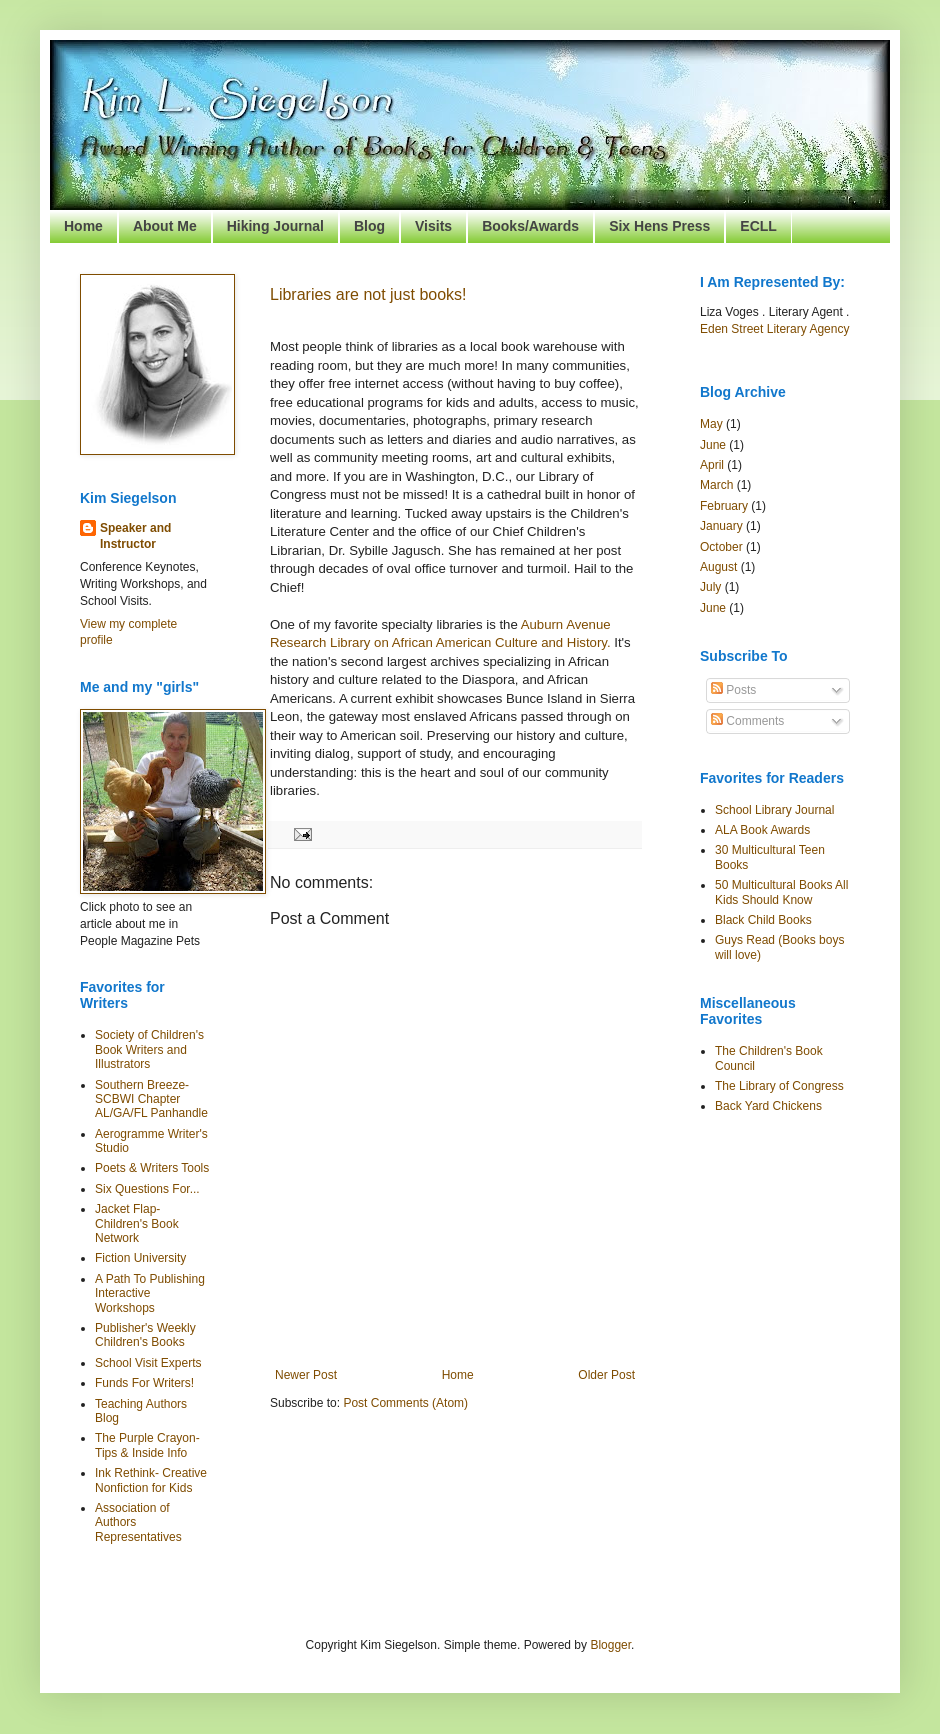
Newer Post (306, 1375)
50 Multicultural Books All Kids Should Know (781, 892)
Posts (733, 690)
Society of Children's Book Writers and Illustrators (149, 1049)
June (713, 445)
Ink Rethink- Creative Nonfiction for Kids (151, 1480)
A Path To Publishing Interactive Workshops (150, 1293)
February (724, 506)
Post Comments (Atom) (405, 1403)
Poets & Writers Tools (152, 1168)
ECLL (758, 226)
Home (83, 226)
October (721, 547)
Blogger (610, 1645)
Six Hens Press (659, 226)
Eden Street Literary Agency (774, 329)
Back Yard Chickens (768, 1106)
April (712, 465)
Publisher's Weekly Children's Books (145, 1335)
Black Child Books (763, 920)
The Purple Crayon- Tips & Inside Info (147, 1445)
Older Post (606, 1375)
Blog (369, 226)
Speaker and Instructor (135, 536)
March (716, 485)
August (718, 567)
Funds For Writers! (144, 1383)
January (721, 526)
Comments (747, 721)
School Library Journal (774, 810)
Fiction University (140, 1258)
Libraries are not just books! (368, 294)
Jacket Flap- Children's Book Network (137, 1223)
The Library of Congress (779, 1086)
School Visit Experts (148, 1363)
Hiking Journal (275, 226)
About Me (165, 226)
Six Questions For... (147, 1189)
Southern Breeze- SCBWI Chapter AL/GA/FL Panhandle (151, 1099)
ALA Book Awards (762, 830)
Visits (433, 226)
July (710, 587)
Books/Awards (530, 226)
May (711, 424)
